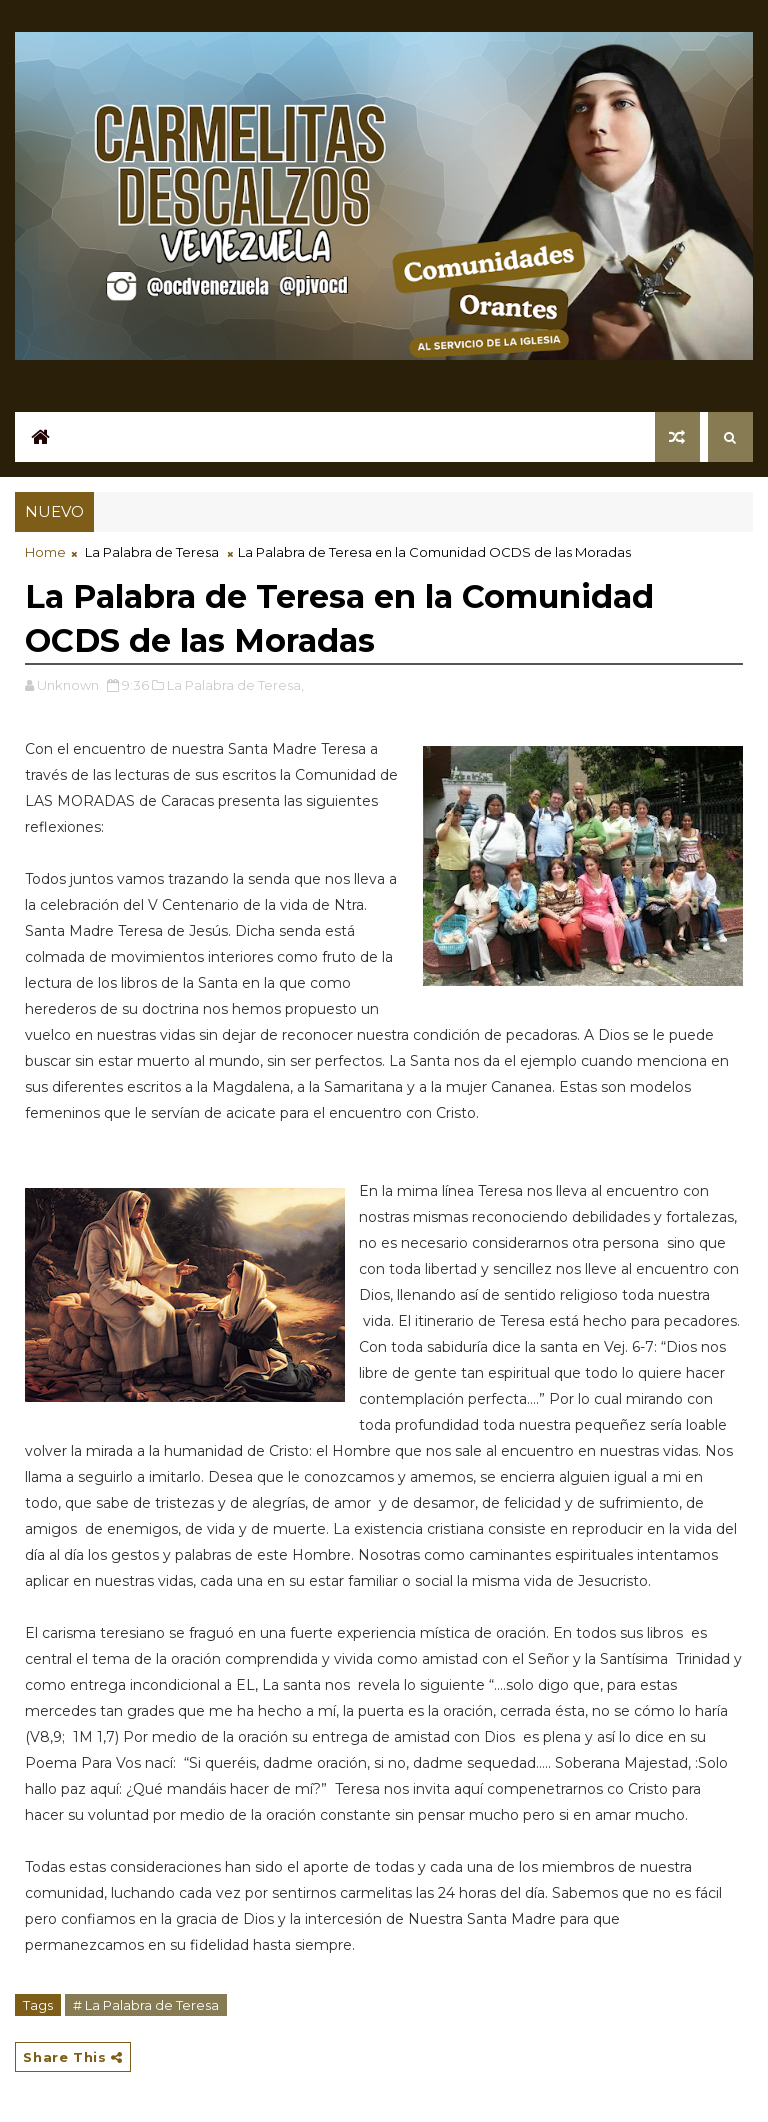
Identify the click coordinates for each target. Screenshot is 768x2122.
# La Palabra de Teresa (146, 2005)
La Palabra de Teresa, (235, 685)
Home (45, 552)
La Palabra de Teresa (152, 552)
